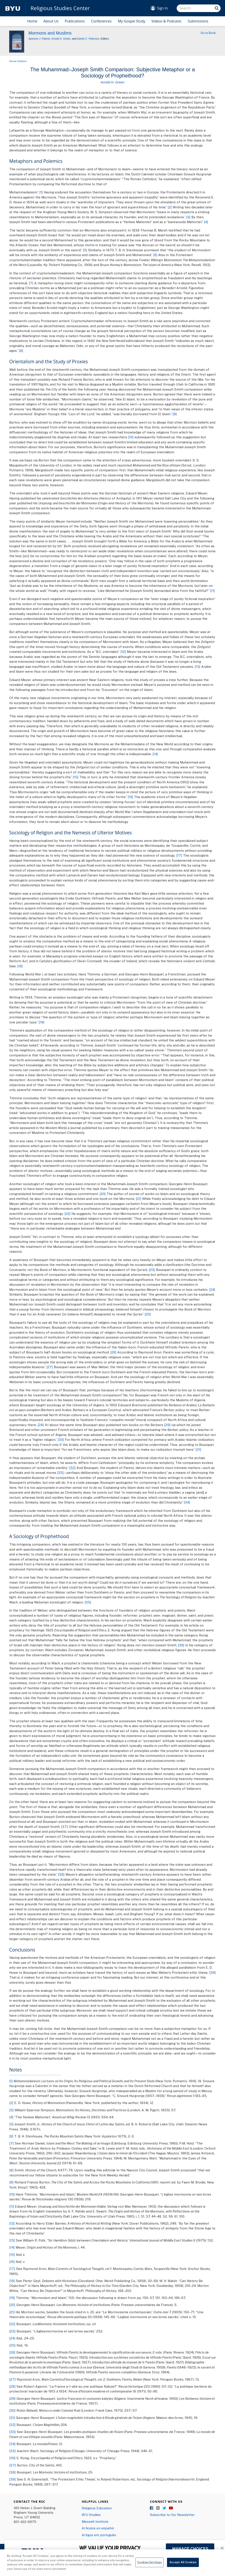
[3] (188, 217)
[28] (41, 1425)
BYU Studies (91, 2515)
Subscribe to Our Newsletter (172, 2515)
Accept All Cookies (182, 2567)
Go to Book (208, 33)
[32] (72, 1468)
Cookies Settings (149, 2567)
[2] (170, 207)
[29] (167, 1425)
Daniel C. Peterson (88, 38)
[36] (181, 1645)
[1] (41, 192)
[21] (138, 1199)
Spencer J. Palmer (39, 38)
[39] (212, 1972)
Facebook (152, 2508)
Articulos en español (98, 2528)
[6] (155, 255)
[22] (67, 1213)
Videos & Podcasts (166, 21)
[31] (198, 1449)
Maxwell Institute (95, 2521)
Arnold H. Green (61, 38)
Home (32, 21)
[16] (130, 797)
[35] (88, 1602)
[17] (179, 855)
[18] (20, 966)
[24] (212, 1289)
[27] (49, 1367)
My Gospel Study (131, 21)
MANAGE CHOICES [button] (190, 2549)
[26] (113, 1352)
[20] (103, 1194)
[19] (41, 1022)
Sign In (162, 8)
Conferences (101, 21)
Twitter (165, 2508)
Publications (75, 21)
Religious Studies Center (60, 8)
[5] (85, 250)
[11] (212, 591)
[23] (152, 1270)
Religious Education (97, 2508)
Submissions (198, 21)
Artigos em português (99, 2535)
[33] (60, 1472)
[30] (61, 1439)
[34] (187, 1502)
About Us (51, 21)
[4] (206, 222)
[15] (75, 777)
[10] (131, 437)
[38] (61, 1874)
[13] (197, 666)
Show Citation (18, 61)
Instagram (158, 2508)
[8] (21, 351)
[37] (64, 1827)
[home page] (12, 8)
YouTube (171, 2508)
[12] (123, 652)
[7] (31, 283)
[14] (155, 754)
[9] (174, 414)
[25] (148, 1314)
